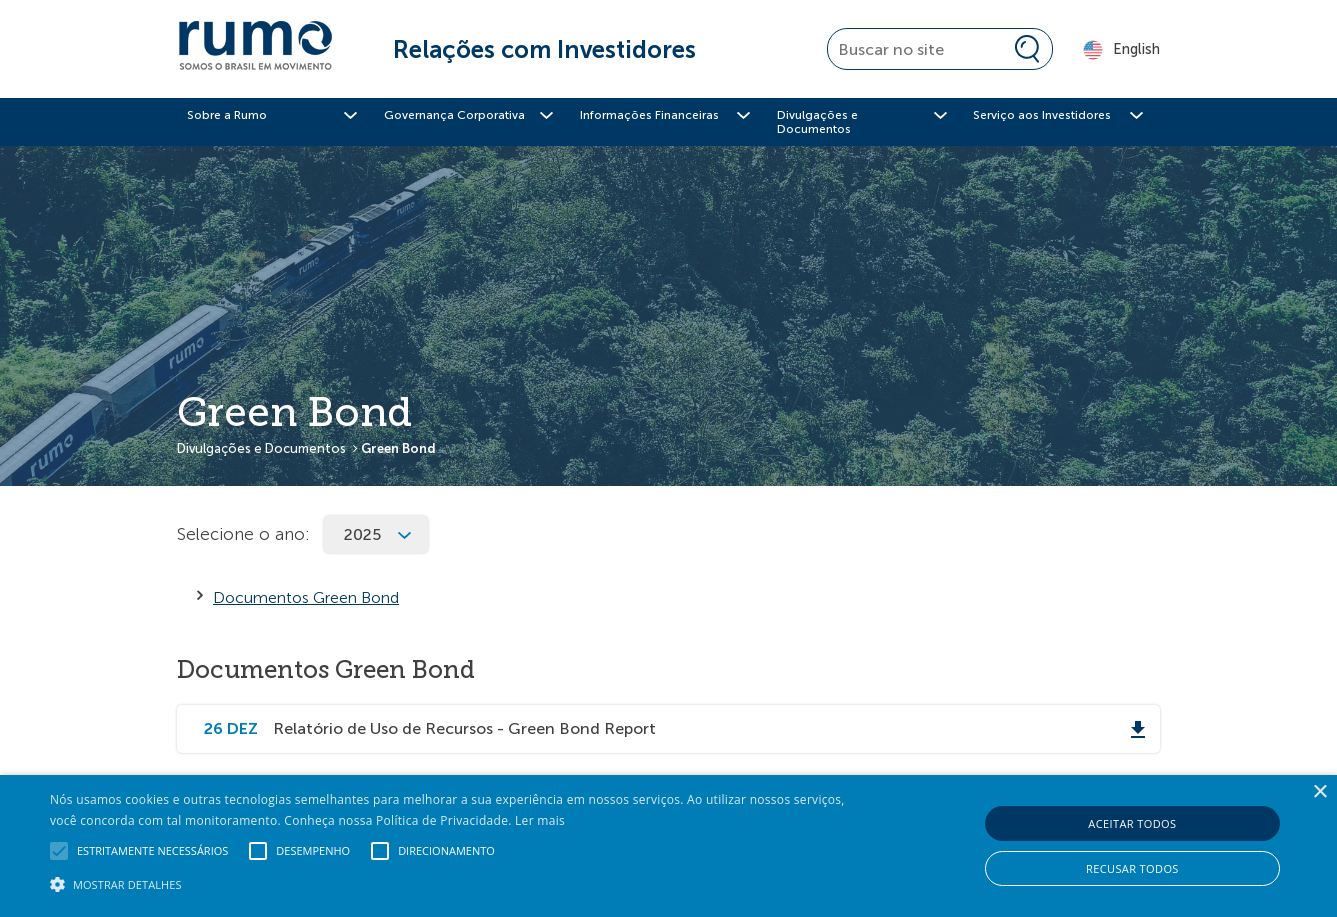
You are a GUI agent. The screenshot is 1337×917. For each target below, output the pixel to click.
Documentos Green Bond (306, 597)
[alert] (668, 846)
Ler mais (540, 820)
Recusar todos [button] (1132, 868)
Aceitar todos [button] (1132, 823)
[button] (452, 883)
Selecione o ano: (243, 534)
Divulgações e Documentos (261, 448)
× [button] (1319, 792)
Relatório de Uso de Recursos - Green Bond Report (464, 728)
